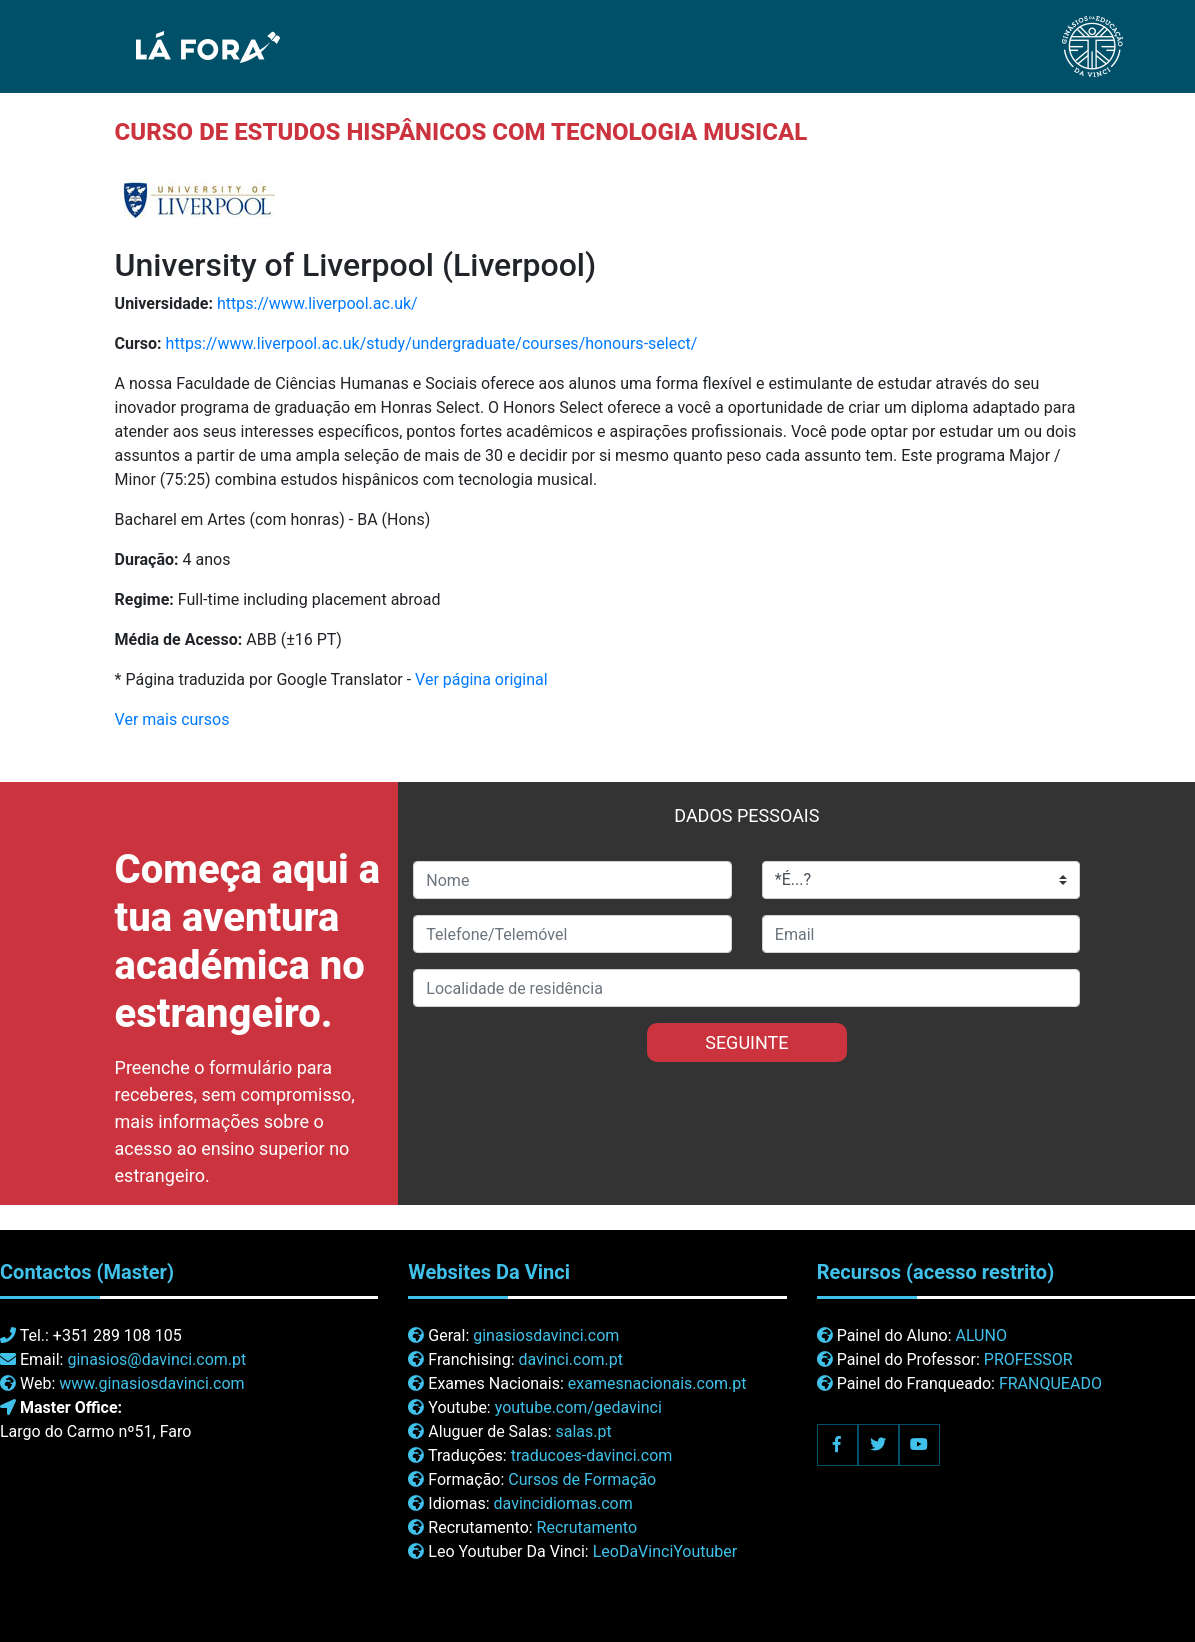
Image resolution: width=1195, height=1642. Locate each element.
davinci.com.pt (570, 1359)
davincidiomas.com (563, 1503)
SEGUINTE (746, 1042)
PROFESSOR (1028, 1359)
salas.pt (584, 1431)
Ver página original (481, 679)
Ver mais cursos (172, 719)
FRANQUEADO (1050, 1383)
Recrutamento (587, 1527)
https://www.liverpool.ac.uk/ (317, 303)
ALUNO (980, 1335)
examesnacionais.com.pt (657, 1383)
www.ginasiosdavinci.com (151, 1383)
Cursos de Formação (582, 1479)
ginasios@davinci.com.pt (156, 1359)
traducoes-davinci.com (592, 1455)
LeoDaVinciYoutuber (665, 1551)
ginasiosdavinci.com (546, 1335)
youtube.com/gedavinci (578, 1407)
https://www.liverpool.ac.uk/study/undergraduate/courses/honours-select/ (432, 343)
